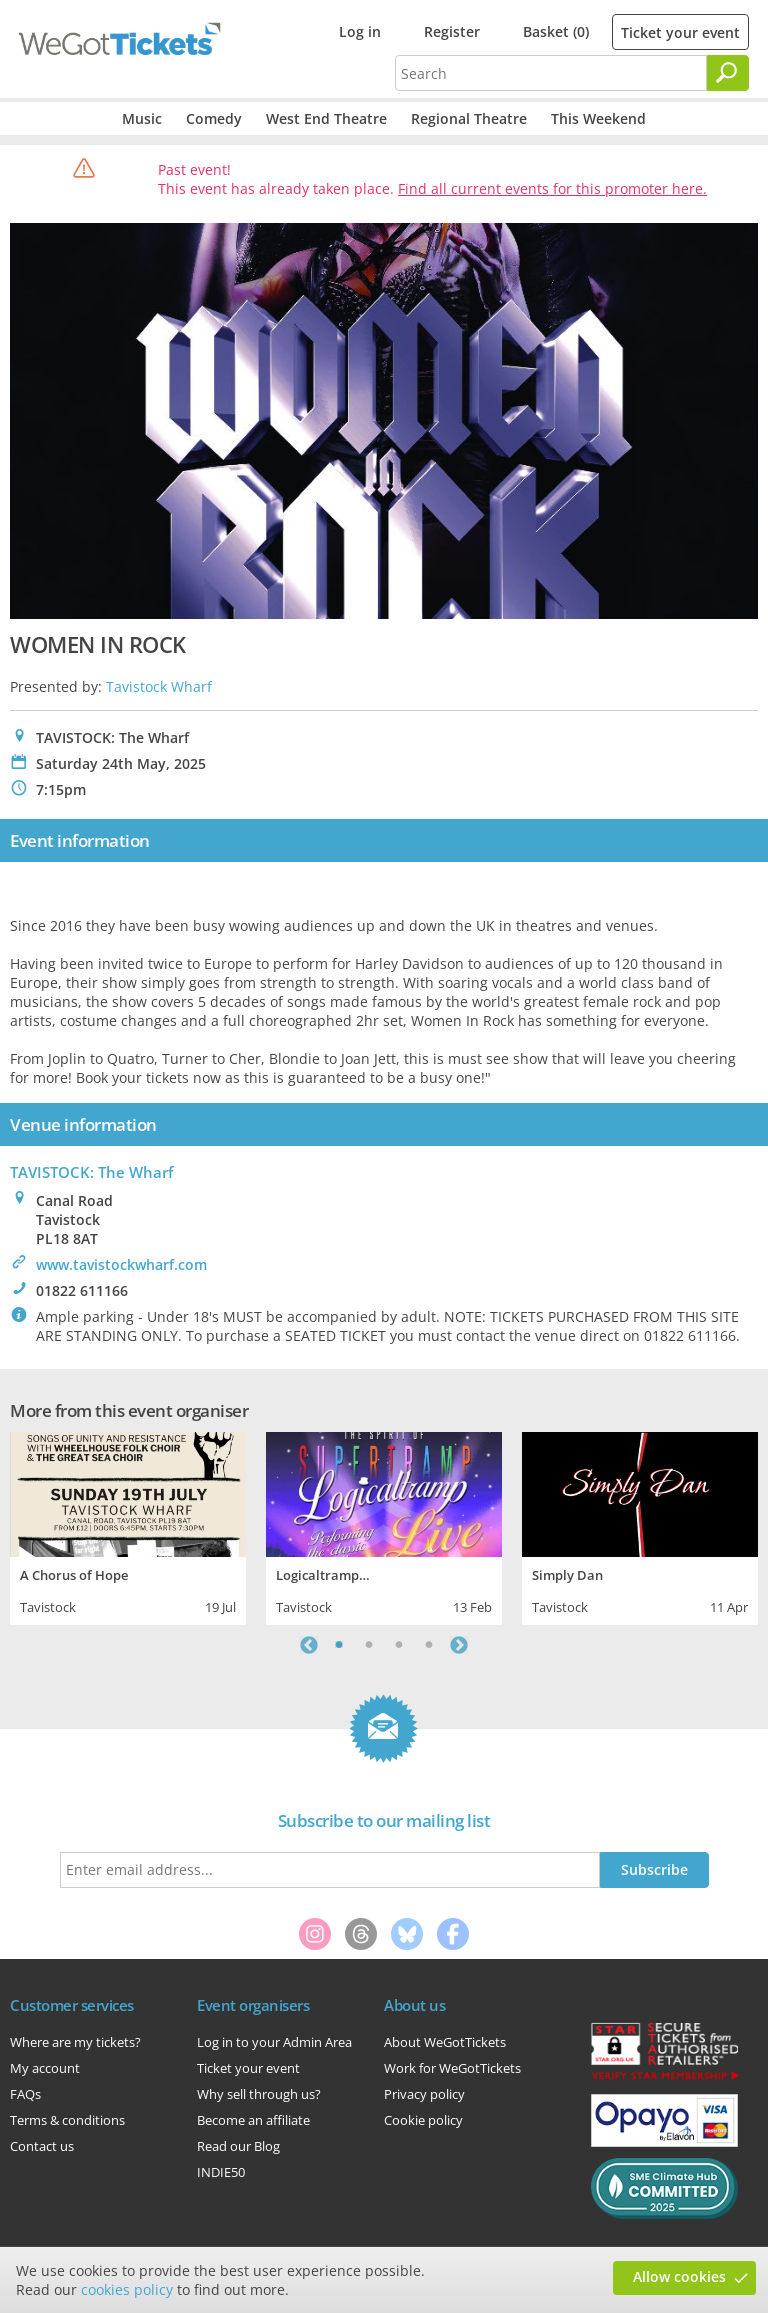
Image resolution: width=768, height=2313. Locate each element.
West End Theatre (326, 118)
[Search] (728, 73)
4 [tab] (429, 1645)
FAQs (25, 2094)
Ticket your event (680, 32)
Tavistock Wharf (159, 686)
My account (45, 2068)
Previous (309, 1645)
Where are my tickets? (75, 2042)
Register (452, 31)
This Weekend (598, 118)
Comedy (214, 118)
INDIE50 (221, 2172)
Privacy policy (424, 2094)
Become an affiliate (253, 2120)
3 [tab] (399, 1645)
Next (459, 1645)
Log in (360, 31)
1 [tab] (339, 1645)
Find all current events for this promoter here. (552, 188)
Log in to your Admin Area (274, 2042)
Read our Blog (238, 2146)
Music (142, 118)
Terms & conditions (67, 2120)
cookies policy (127, 2289)
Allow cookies (679, 2276)
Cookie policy (423, 2120)
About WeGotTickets (445, 2042)
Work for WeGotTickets (452, 2068)
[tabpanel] (128, 1526)
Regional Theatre (469, 118)
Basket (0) (556, 31)
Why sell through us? (259, 2094)
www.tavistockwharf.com (121, 1264)
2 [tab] (369, 1645)
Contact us (42, 2146)
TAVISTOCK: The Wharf (91, 1172)
